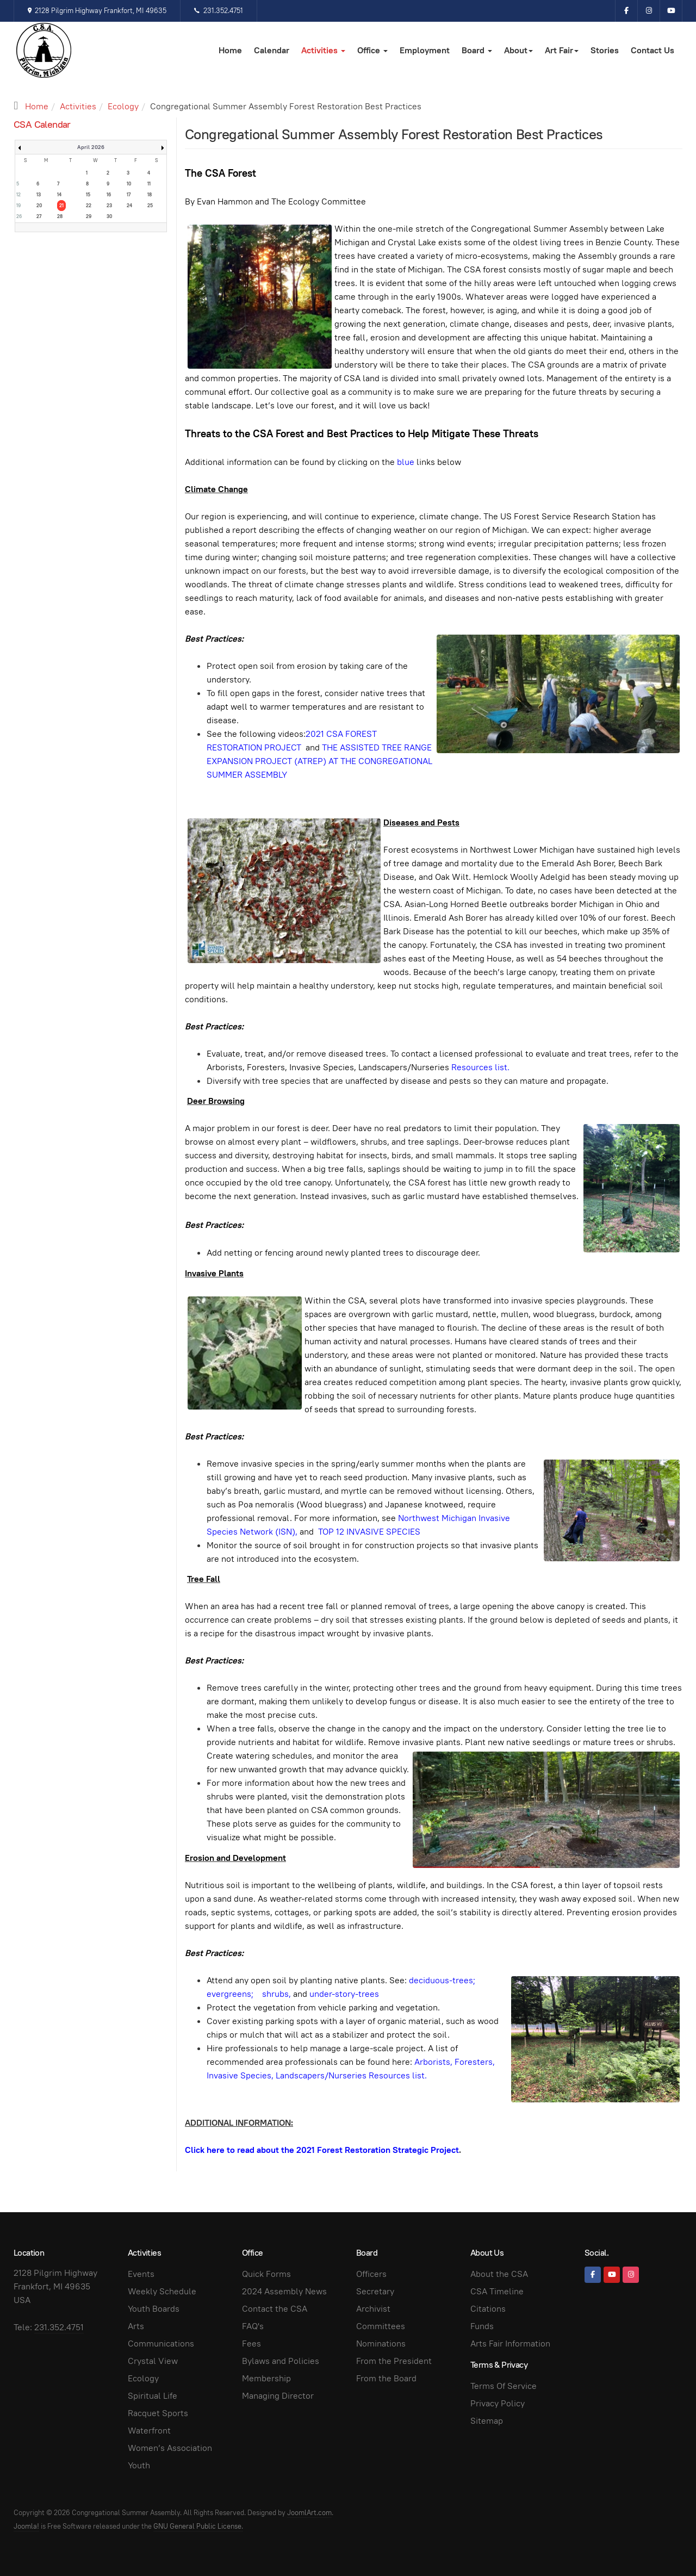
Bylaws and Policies (280, 2361)
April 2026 (90, 147)
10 (129, 184)
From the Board (386, 2378)
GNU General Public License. (198, 2526)
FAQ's (253, 2326)
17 (128, 194)
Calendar (271, 50)
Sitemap (486, 2420)
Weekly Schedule (162, 2291)
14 (59, 194)
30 (109, 216)
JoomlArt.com (309, 2512)
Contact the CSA (274, 2308)
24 (129, 205)
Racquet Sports (158, 2413)
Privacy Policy (497, 2403)
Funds (482, 2326)
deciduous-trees (441, 1980)
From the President (394, 2361)
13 (38, 194)
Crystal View (153, 2361)
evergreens (229, 1994)
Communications (161, 2343)
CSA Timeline (497, 2291)
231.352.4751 (218, 10)
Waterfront (149, 2430)
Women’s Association (170, 2448)
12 (18, 194)
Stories (605, 50)
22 (88, 205)
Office (372, 50)
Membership (266, 2378)
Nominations (381, 2343)
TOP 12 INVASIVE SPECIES (369, 1531)
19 (18, 205)
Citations (488, 2308)
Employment (425, 50)
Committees (380, 2326)
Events (141, 2274)
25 (150, 205)
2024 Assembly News (284, 2291)
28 (60, 216)
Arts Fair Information (510, 2343)
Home (230, 50)
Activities (323, 50)
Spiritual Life (152, 2395)
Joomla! (26, 2526)
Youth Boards (153, 2308)
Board (477, 50)
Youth (139, 2465)
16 (109, 194)
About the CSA (499, 2274)
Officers (371, 2274)
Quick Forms (266, 2274)
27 (38, 216)
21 (61, 205)
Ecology (123, 106)
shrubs (275, 1994)
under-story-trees (344, 1994)
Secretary (375, 2291)
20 (39, 205)
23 (109, 205)
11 (149, 184)
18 (149, 194)
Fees (251, 2343)
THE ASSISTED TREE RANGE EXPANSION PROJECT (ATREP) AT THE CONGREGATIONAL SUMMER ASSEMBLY (319, 761)
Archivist (373, 2308)
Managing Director (278, 2395)
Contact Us (652, 50)
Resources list (479, 1067)
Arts (136, 2326)
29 (88, 216)
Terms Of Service (503, 2386)
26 (19, 216)
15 (88, 194)
